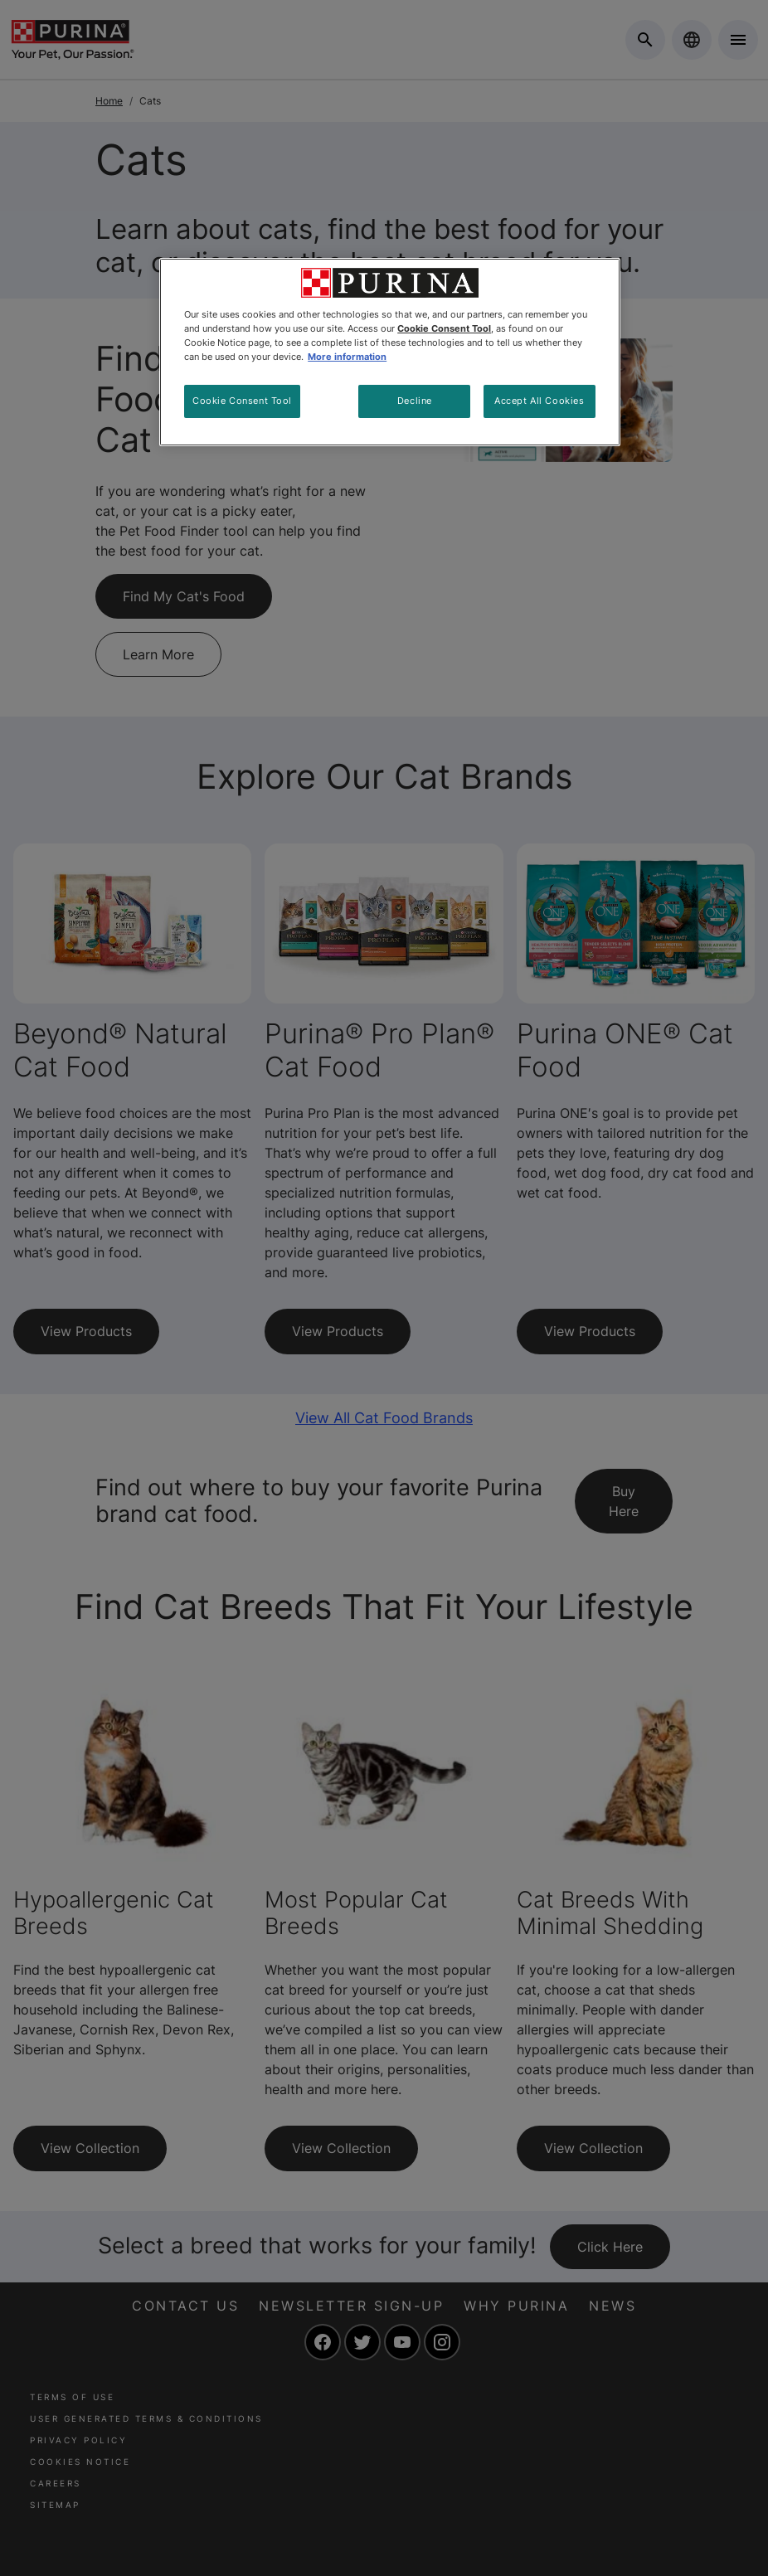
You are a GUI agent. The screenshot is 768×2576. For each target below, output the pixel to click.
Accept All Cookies (539, 400)
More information (347, 356)
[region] (389, 352)
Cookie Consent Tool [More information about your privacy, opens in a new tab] (444, 328)
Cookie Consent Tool (242, 400)
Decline (414, 400)
